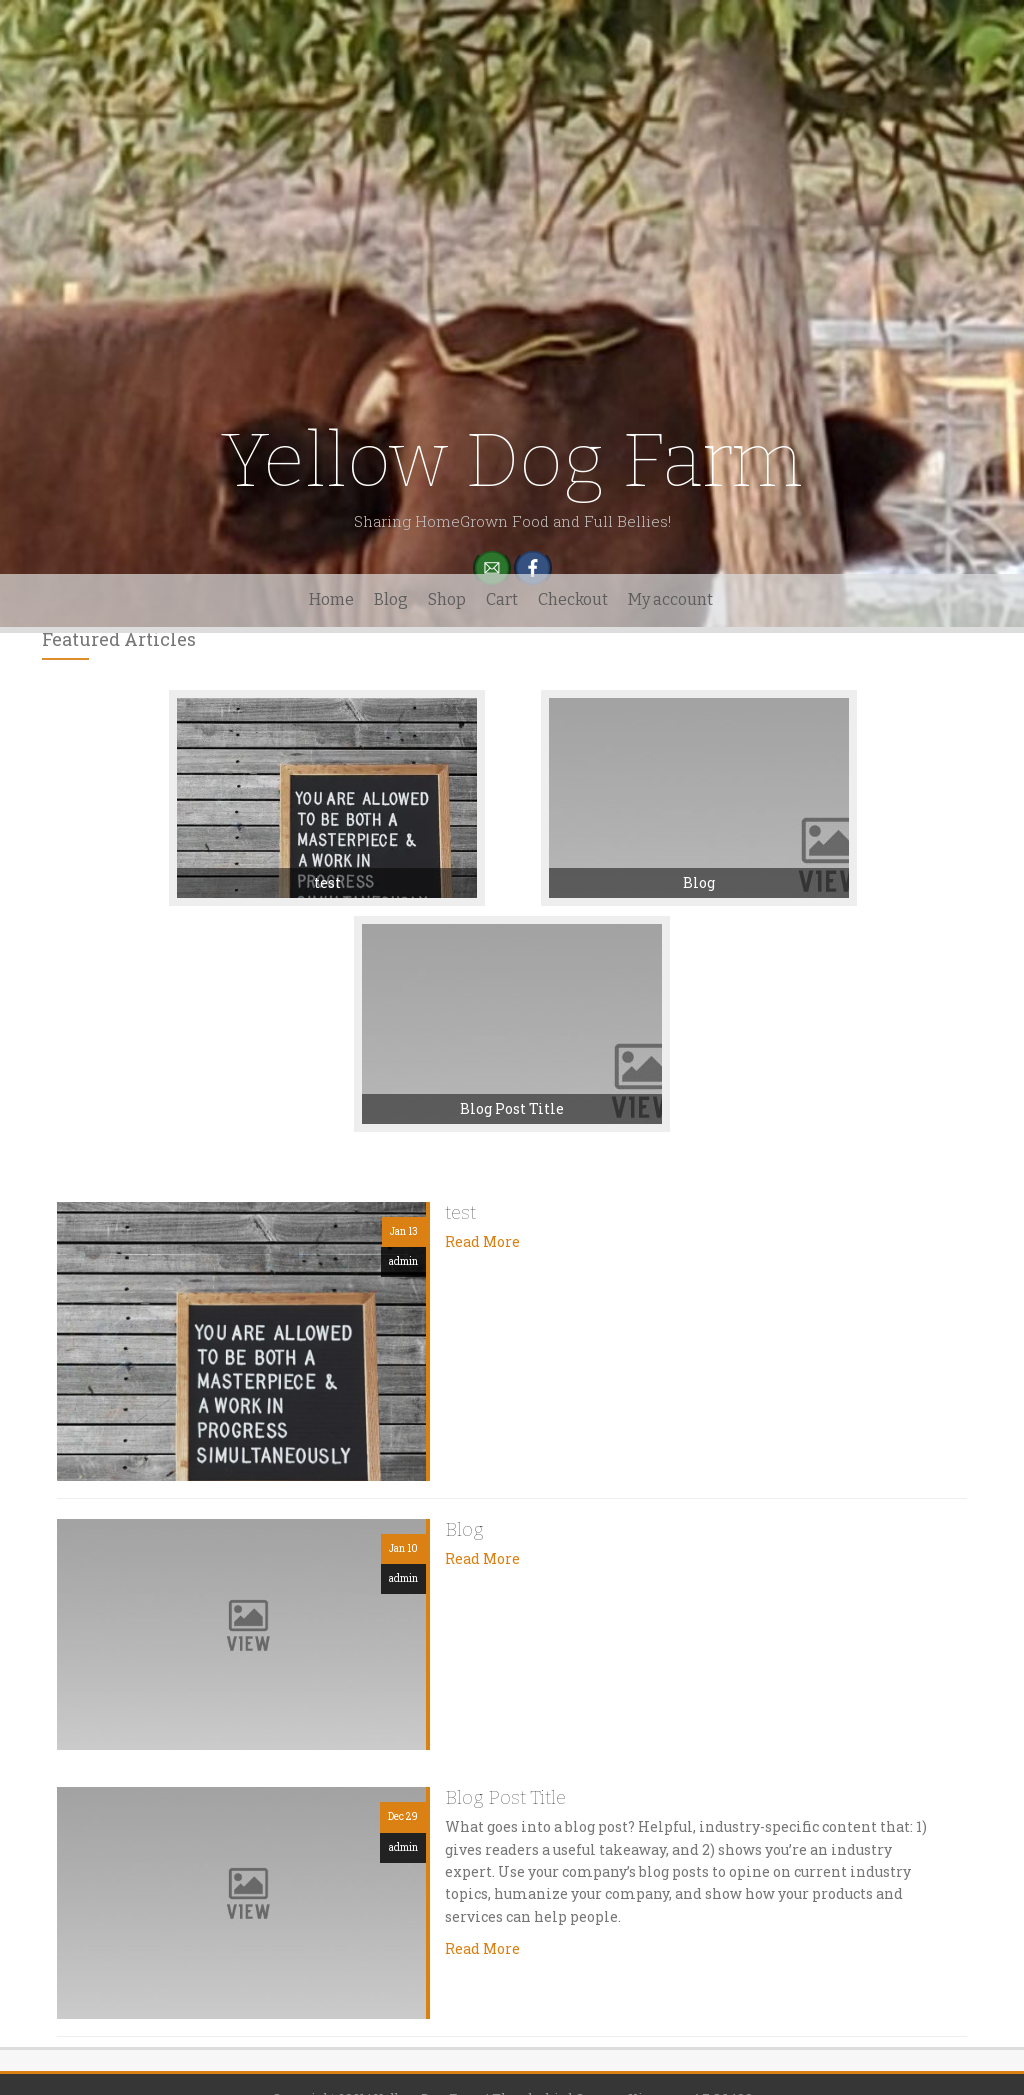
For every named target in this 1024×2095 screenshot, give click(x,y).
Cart (502, 599)
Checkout (573, 599)
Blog (391, 599)
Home (331, 599)
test (327, 882)
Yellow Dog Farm (512, 460)
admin (403, 1261)
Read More (482, 1241)
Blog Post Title (512, 1108)
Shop (447, 599)
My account (670, 599)
